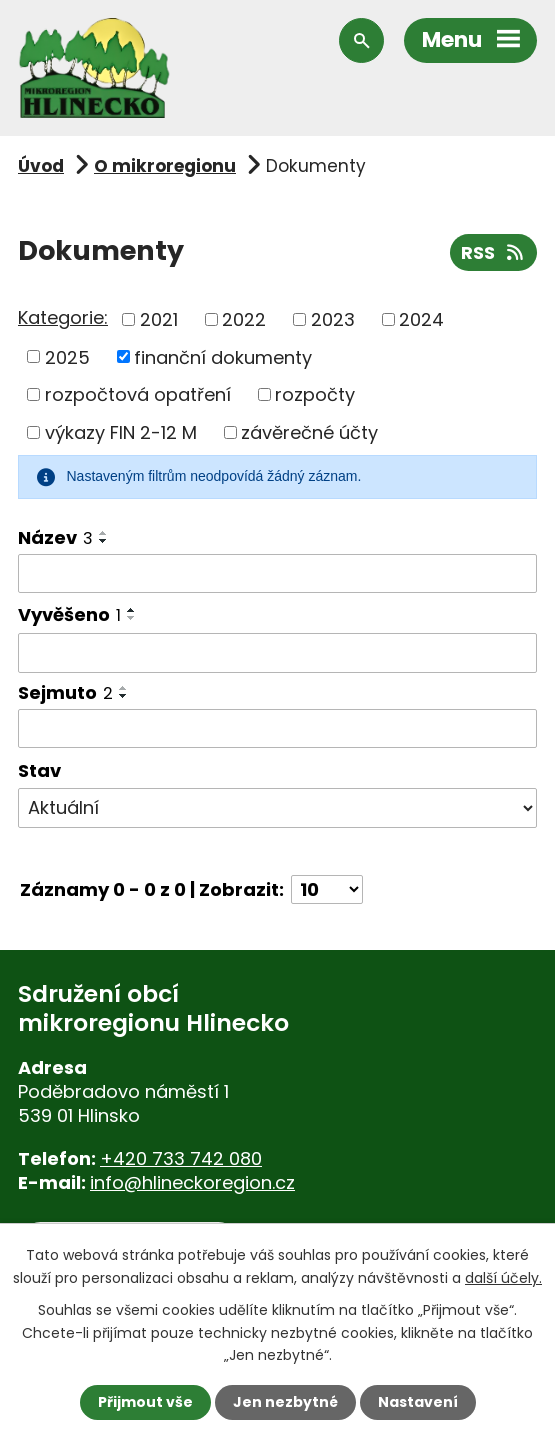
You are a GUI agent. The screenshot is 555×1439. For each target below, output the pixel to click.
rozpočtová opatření (138, 394)
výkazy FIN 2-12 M (121, 432)
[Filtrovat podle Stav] (277, 808)
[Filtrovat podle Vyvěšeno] (277, 653)
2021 (159, 319)
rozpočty (315, 394)
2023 (333, 319)
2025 (67, 356)
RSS (494, 252)
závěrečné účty (309, 432)
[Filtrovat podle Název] (277, 574)
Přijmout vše (145, 1402)
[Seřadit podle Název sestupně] (104, 541)
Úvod (41, 166)
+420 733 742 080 (181, 1158)
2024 (421, 319)
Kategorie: (63, 317)
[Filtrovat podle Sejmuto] (277, 729)
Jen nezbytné (285, 1402)
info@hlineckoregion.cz (192, 1182)
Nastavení (418, 1402)
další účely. (503, 1277)
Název (55, 537)
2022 (244, 319)
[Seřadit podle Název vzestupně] (104, 533)
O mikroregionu (165, 166)
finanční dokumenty (223, 356)
